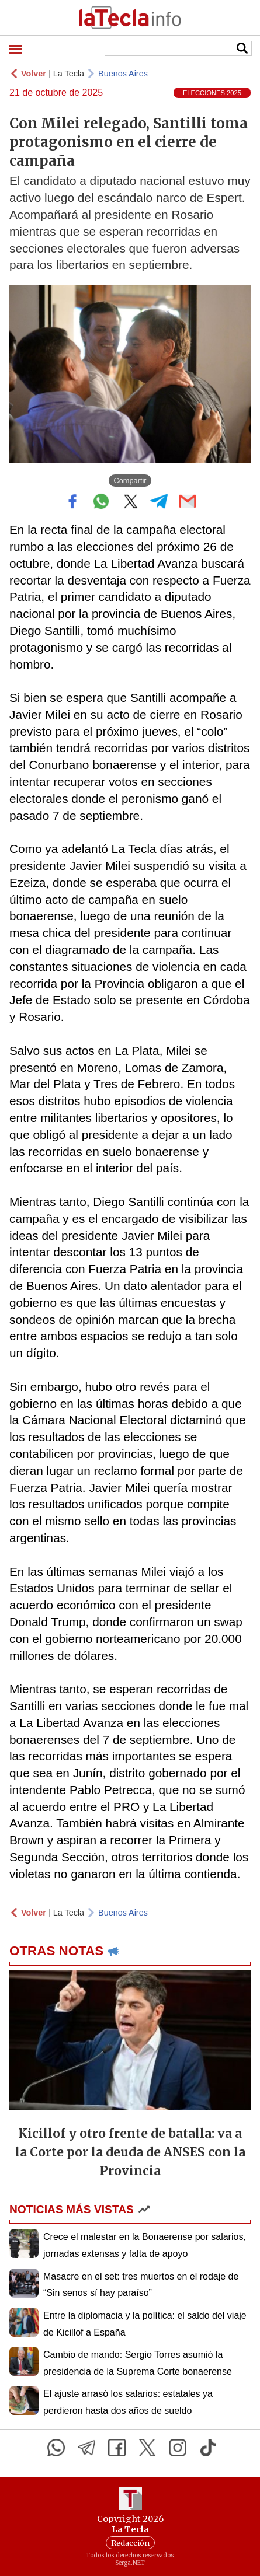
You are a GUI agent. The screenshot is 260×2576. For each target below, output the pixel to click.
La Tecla (68, 73)
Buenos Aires (123, 73)
